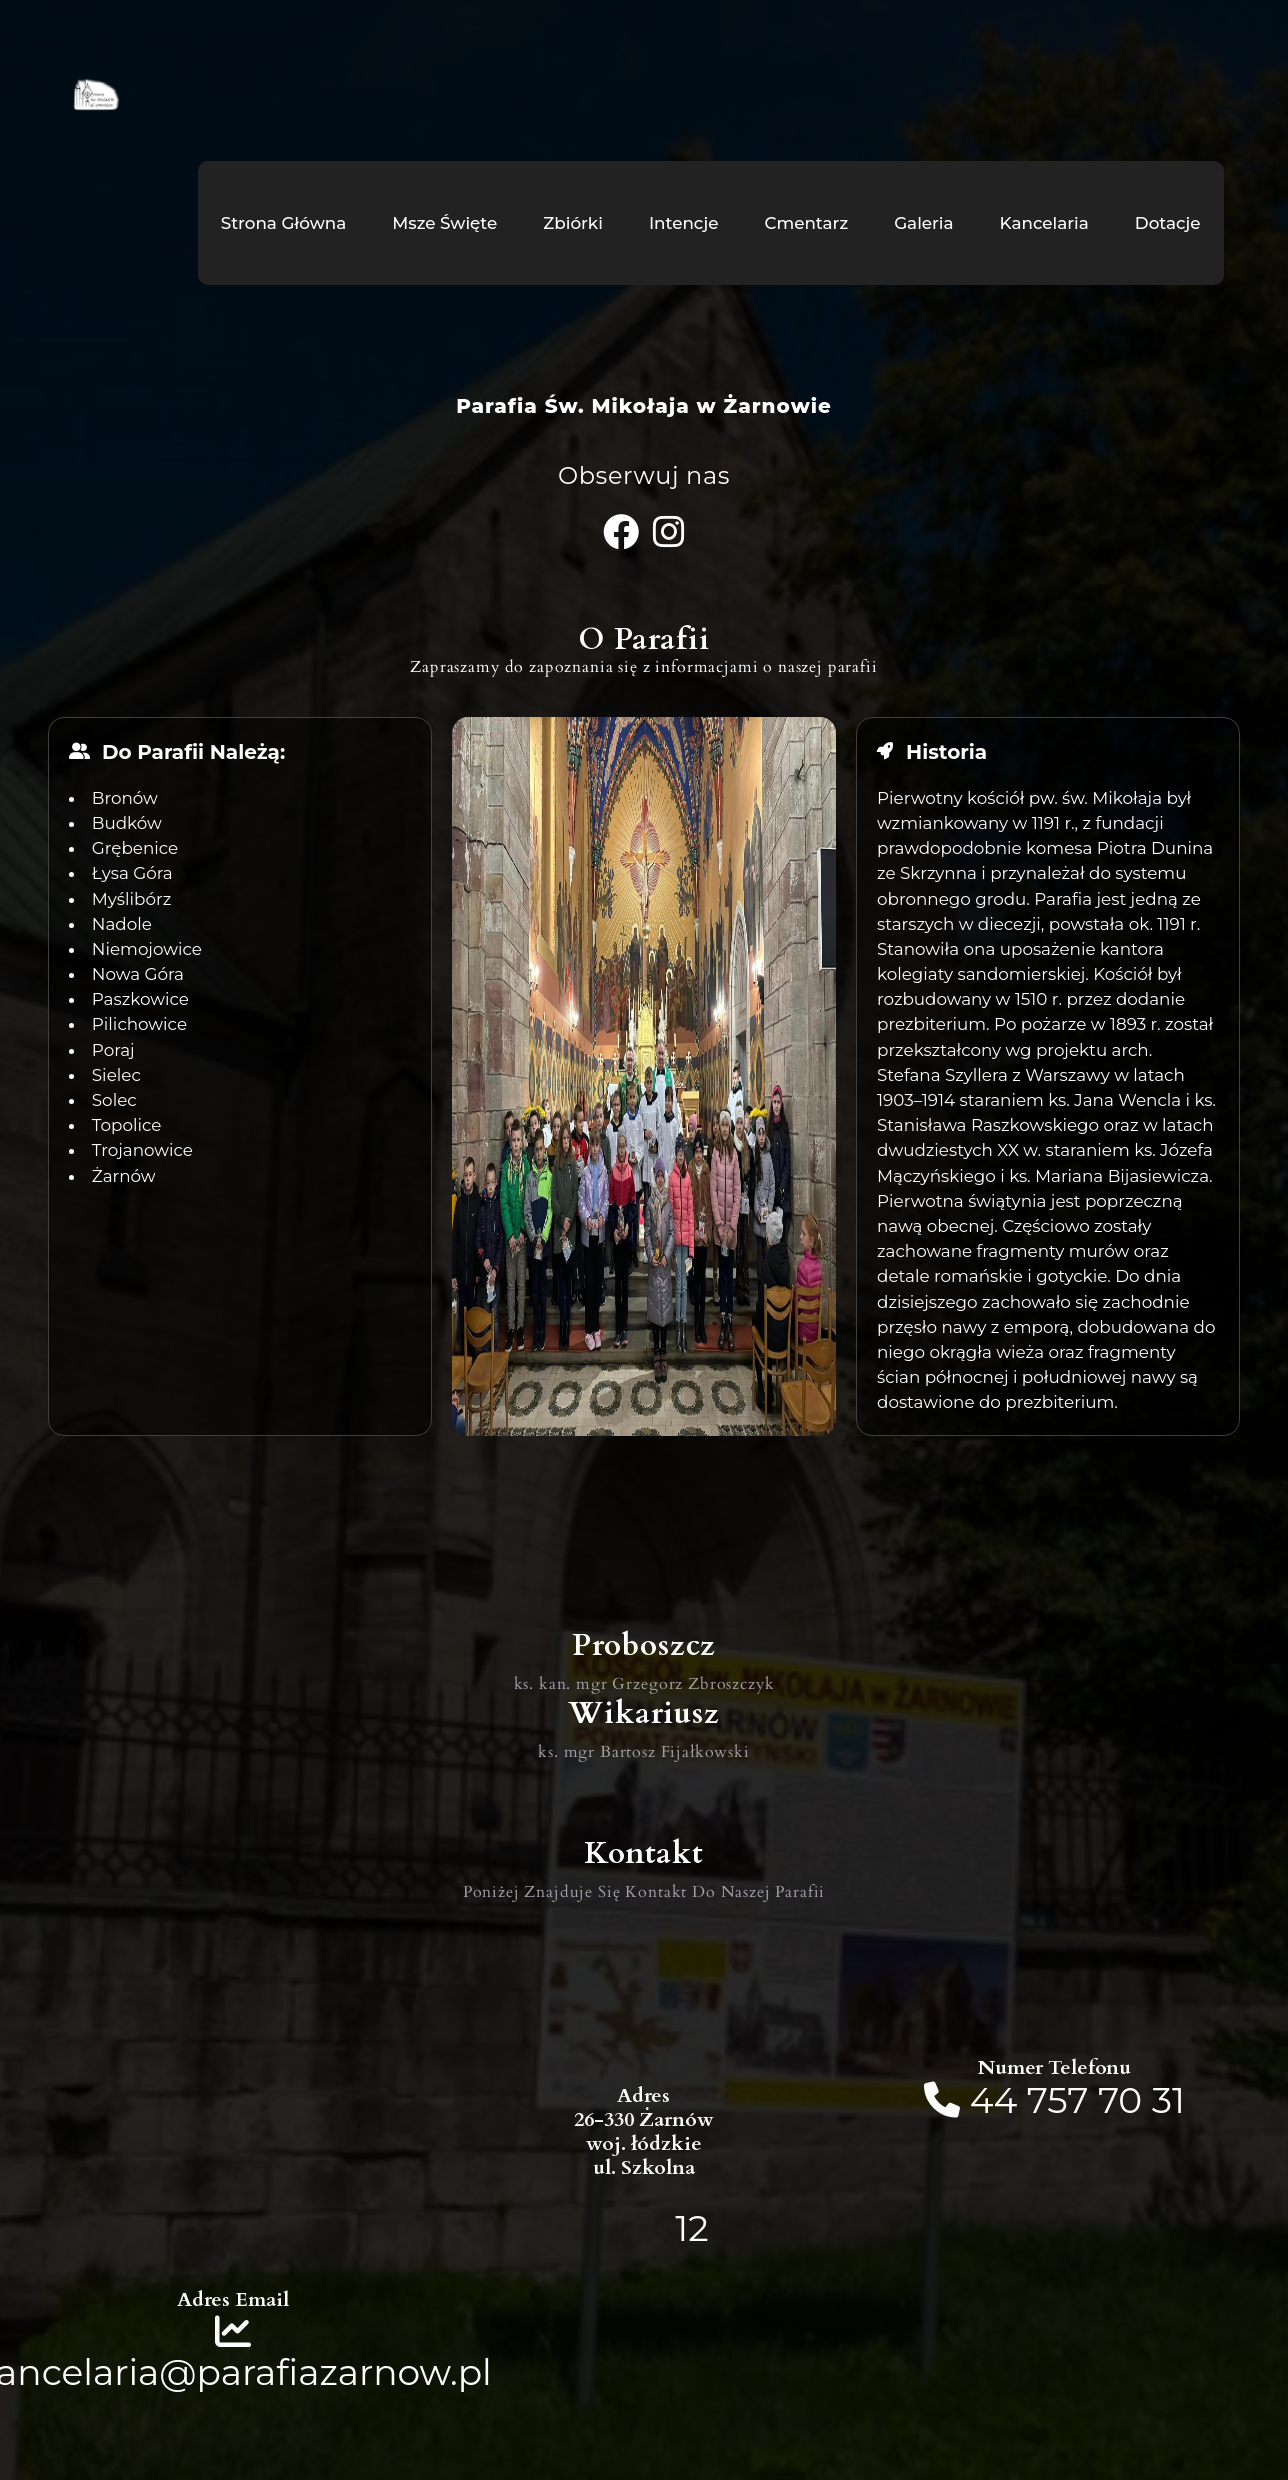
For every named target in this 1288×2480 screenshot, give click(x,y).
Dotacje (1168, 223)
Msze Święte (444, 223)
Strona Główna (284, 223)
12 (691, 2228)
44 (998, 2100)
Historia (946, 752)
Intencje (684, 223)
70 (1120, 2100)
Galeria (923, 223)
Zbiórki (573, 223)
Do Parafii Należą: (193, 752)
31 (1168, 2100)
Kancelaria (1044, 223)
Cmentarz (806, 223)
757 (1058, 2100)
